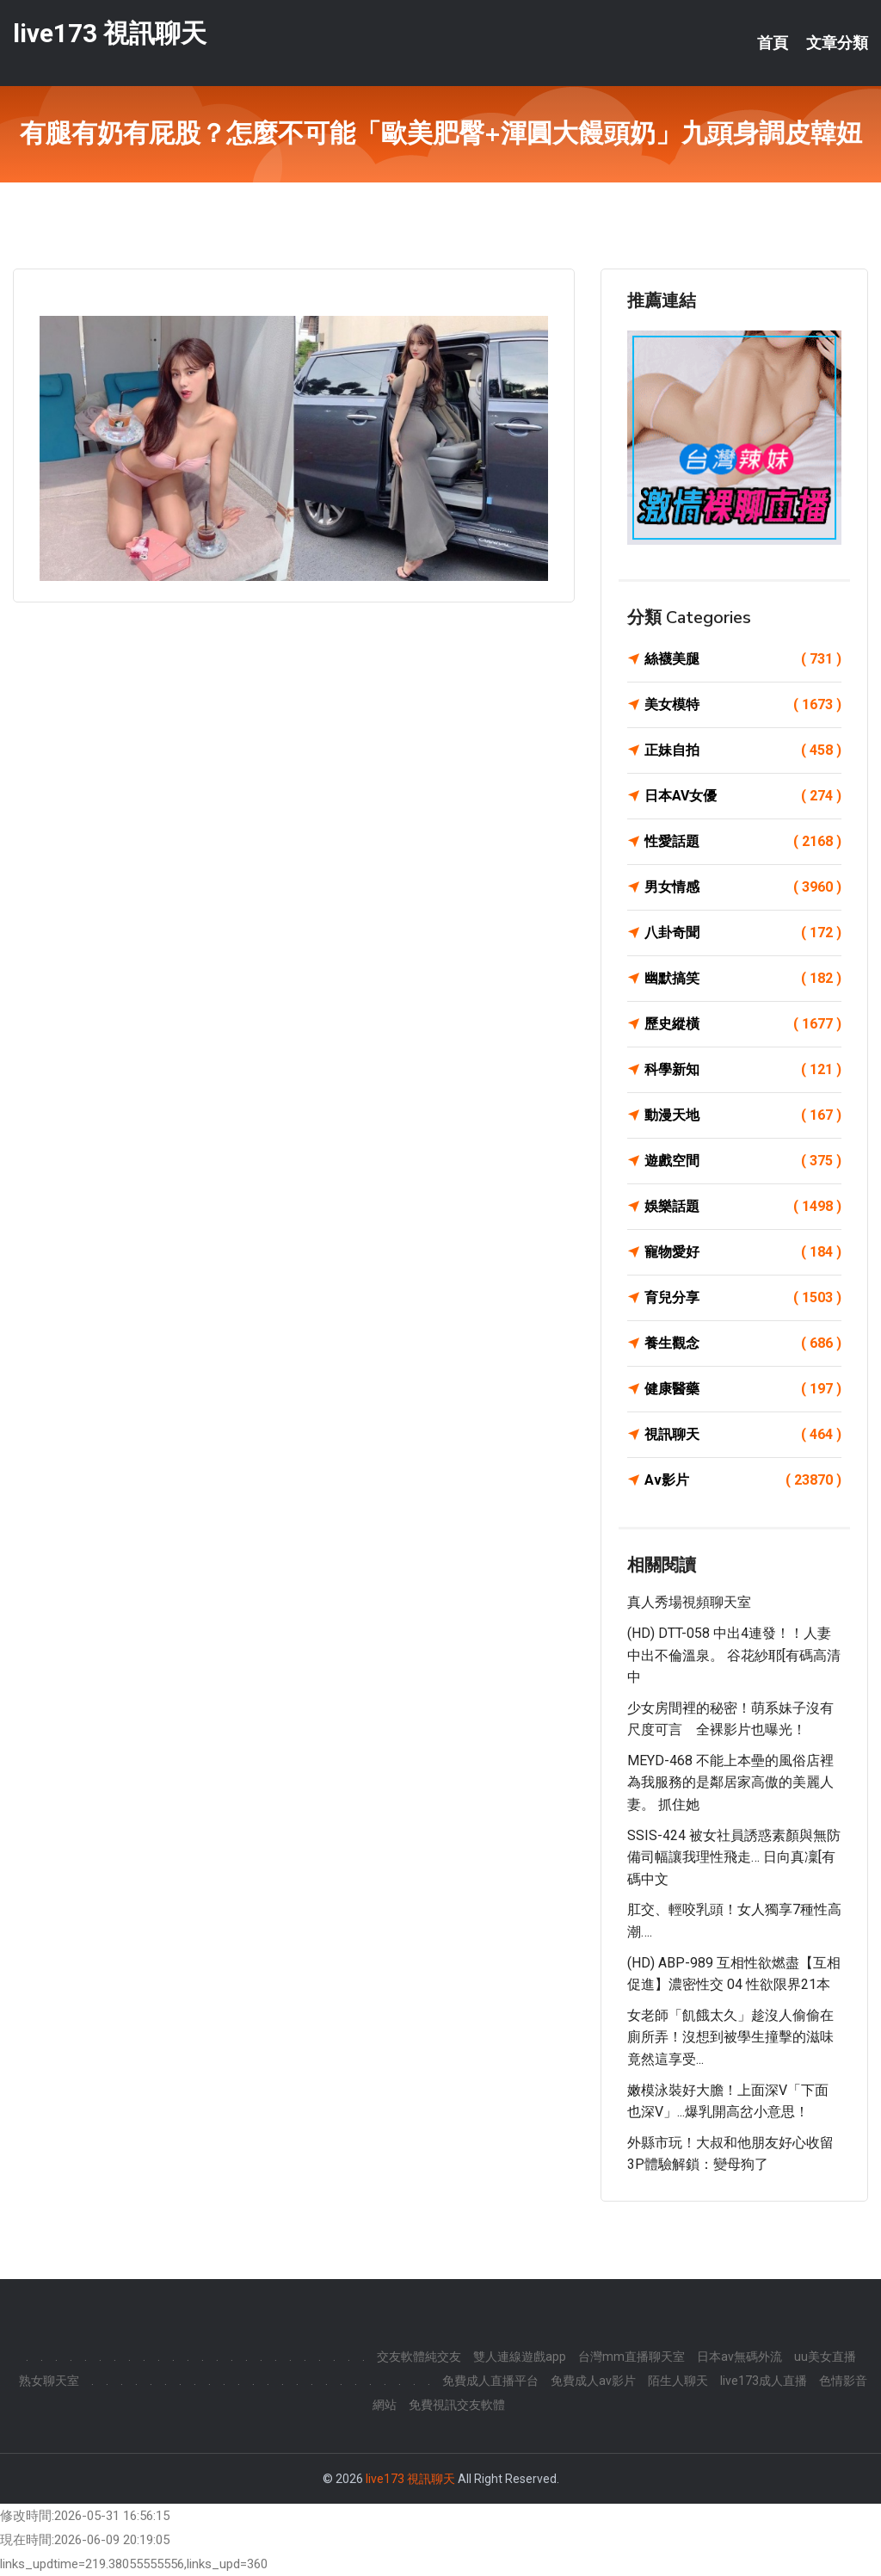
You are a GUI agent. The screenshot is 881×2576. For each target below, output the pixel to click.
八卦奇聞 (742, 933)
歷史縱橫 (742, 1024)
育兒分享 (742, 1298)
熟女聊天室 (49, 2381)
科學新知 (742, 1070)
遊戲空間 (742, 1161)
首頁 (772, 43)
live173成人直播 (763, 2381)
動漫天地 (742, 1115)
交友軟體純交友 (419, 2356)
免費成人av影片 (593, 2381)
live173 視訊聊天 (109, 33)
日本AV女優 (742, 796)
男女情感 (742, 887)
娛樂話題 (742, 1207)
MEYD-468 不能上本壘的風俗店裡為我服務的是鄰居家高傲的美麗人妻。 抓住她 (730, 1782)
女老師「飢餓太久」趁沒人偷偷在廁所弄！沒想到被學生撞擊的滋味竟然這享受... (730, 2037)
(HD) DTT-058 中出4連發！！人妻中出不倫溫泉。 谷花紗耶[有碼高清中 (734, 1655)
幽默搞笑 (742, 979)
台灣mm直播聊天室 (631, 2356)
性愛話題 (742, 842)
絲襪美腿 (742, 659)
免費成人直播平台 (490, 2381)
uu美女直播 (825, 2356)
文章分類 (837, 43)
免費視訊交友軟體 (457, 2405)
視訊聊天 (742, 1435)
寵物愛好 (742, 1252)
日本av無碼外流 (739, 2356)
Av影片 (742, 1480)
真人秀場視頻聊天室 (689, 1602)
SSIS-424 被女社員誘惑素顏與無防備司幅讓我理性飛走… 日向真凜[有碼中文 (734, 1857)
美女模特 (742, 705)
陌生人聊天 (678, 2381)
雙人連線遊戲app (519, 2356)
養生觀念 (742, 1343)
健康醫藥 (742, 1389)
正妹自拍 (742, 750)
